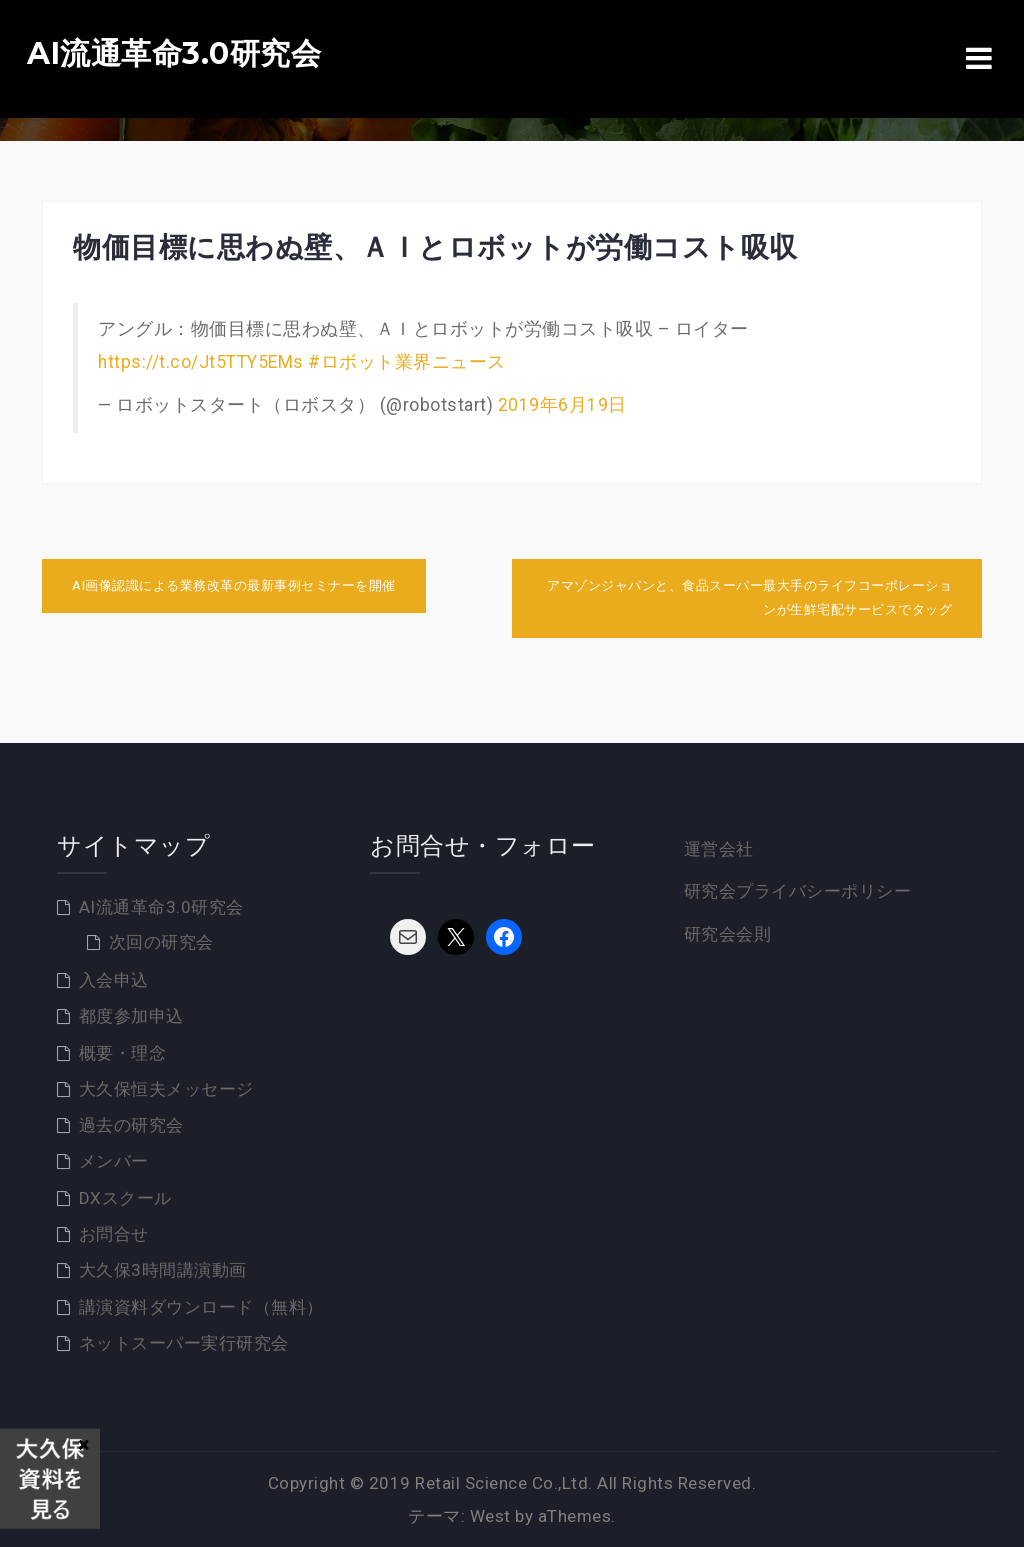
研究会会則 (728, 934)
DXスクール (125, 1198)
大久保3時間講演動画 (163, 1270)
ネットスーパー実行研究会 (184, 1343)
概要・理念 (123, 1053)
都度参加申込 (131, 1016)
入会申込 (114, 980)
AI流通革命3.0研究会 (174, 54)
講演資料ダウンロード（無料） (201, 1307)
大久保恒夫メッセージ (166, 1089)
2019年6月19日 (562, 405)
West (490, 1516)
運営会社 (719, 849)
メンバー (114, 1161)
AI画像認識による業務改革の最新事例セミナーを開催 (234, 585)
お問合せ (114, 1234)
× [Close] (83, 1444)
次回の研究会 (161, 942)
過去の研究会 (131, 1125)
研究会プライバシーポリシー (798, 891)
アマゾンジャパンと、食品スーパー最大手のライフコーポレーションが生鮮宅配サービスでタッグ (749, 598)
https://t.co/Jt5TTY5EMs (201, 362)
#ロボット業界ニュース (407, 362)
